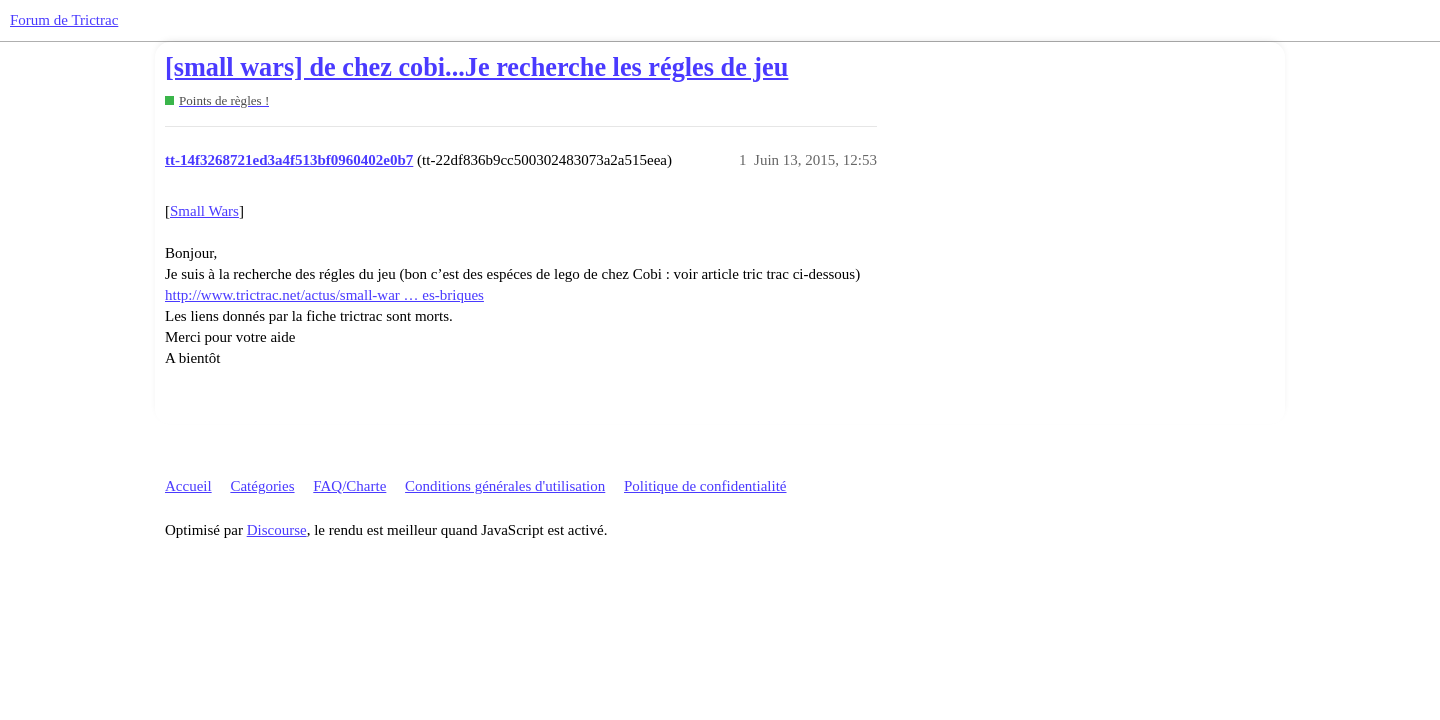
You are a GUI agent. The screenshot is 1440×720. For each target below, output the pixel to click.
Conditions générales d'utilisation (505, 486)
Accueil (188, 486)
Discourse (277, 530)
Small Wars (204, 211)
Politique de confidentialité (705, 486)
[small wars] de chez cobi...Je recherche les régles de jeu (476, 67)
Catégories (262, 486)
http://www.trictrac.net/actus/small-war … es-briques (324, 295)
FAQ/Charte (349, 486)
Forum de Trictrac (64, 20)
